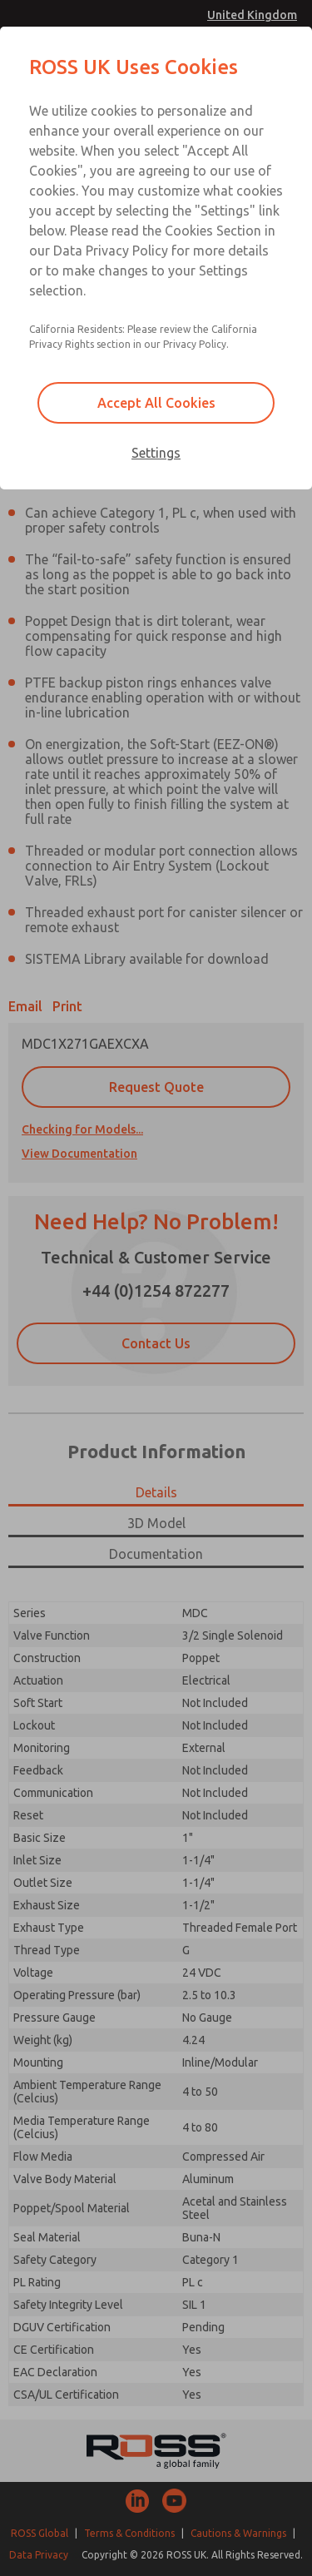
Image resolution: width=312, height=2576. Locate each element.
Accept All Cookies (156, 402)
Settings (156, 452)
